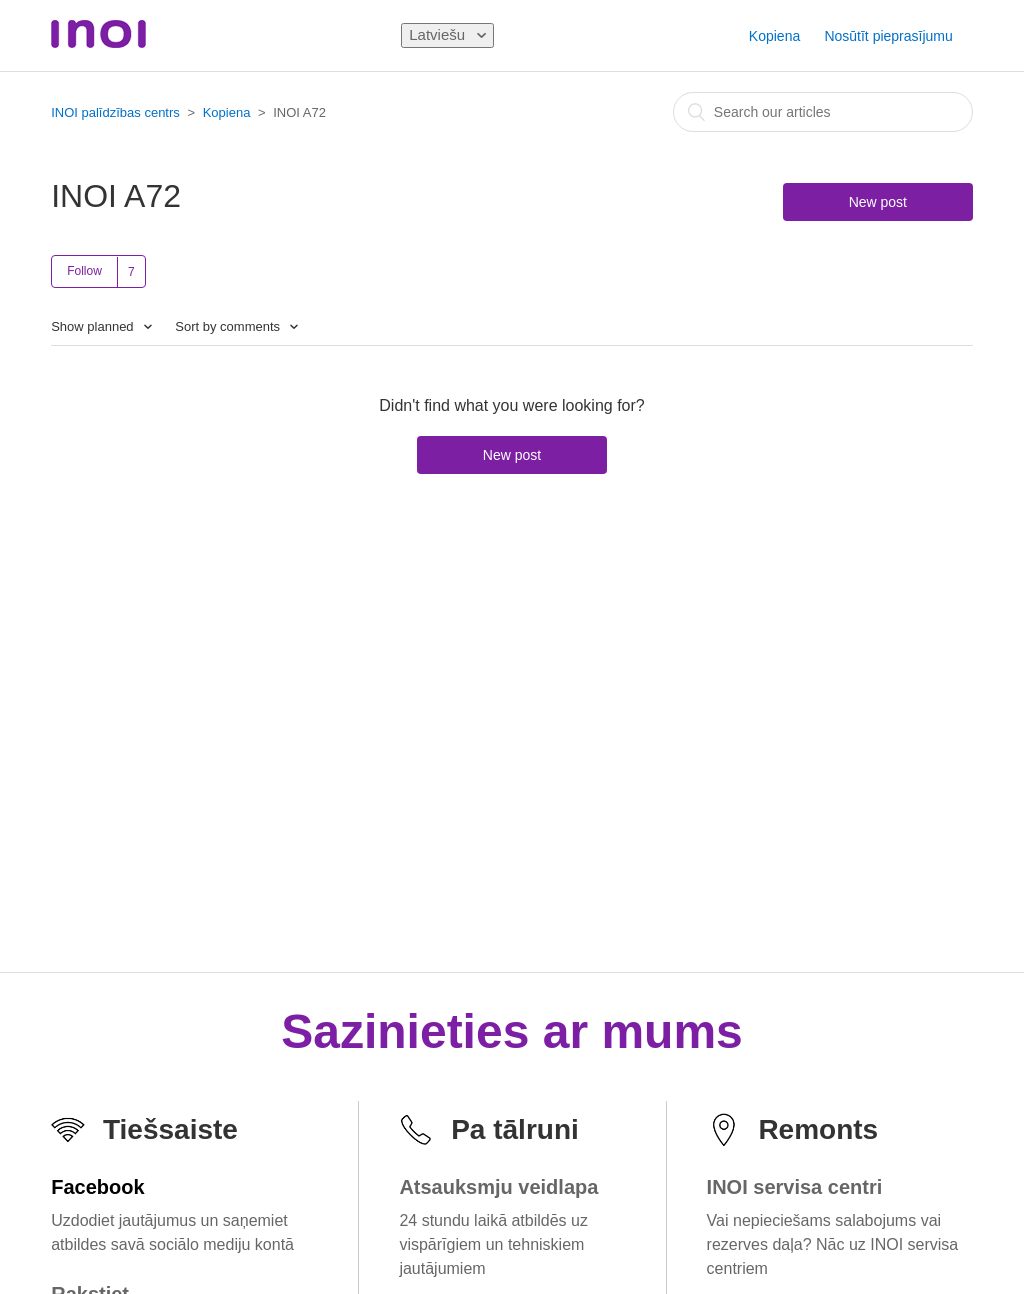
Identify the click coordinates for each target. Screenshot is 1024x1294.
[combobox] (823, 112)
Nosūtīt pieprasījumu (888, 36)
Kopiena (774, 36)
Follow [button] (84, 271)
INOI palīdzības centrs (115, 112)
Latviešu (439, 34)
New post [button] (878, 202)
